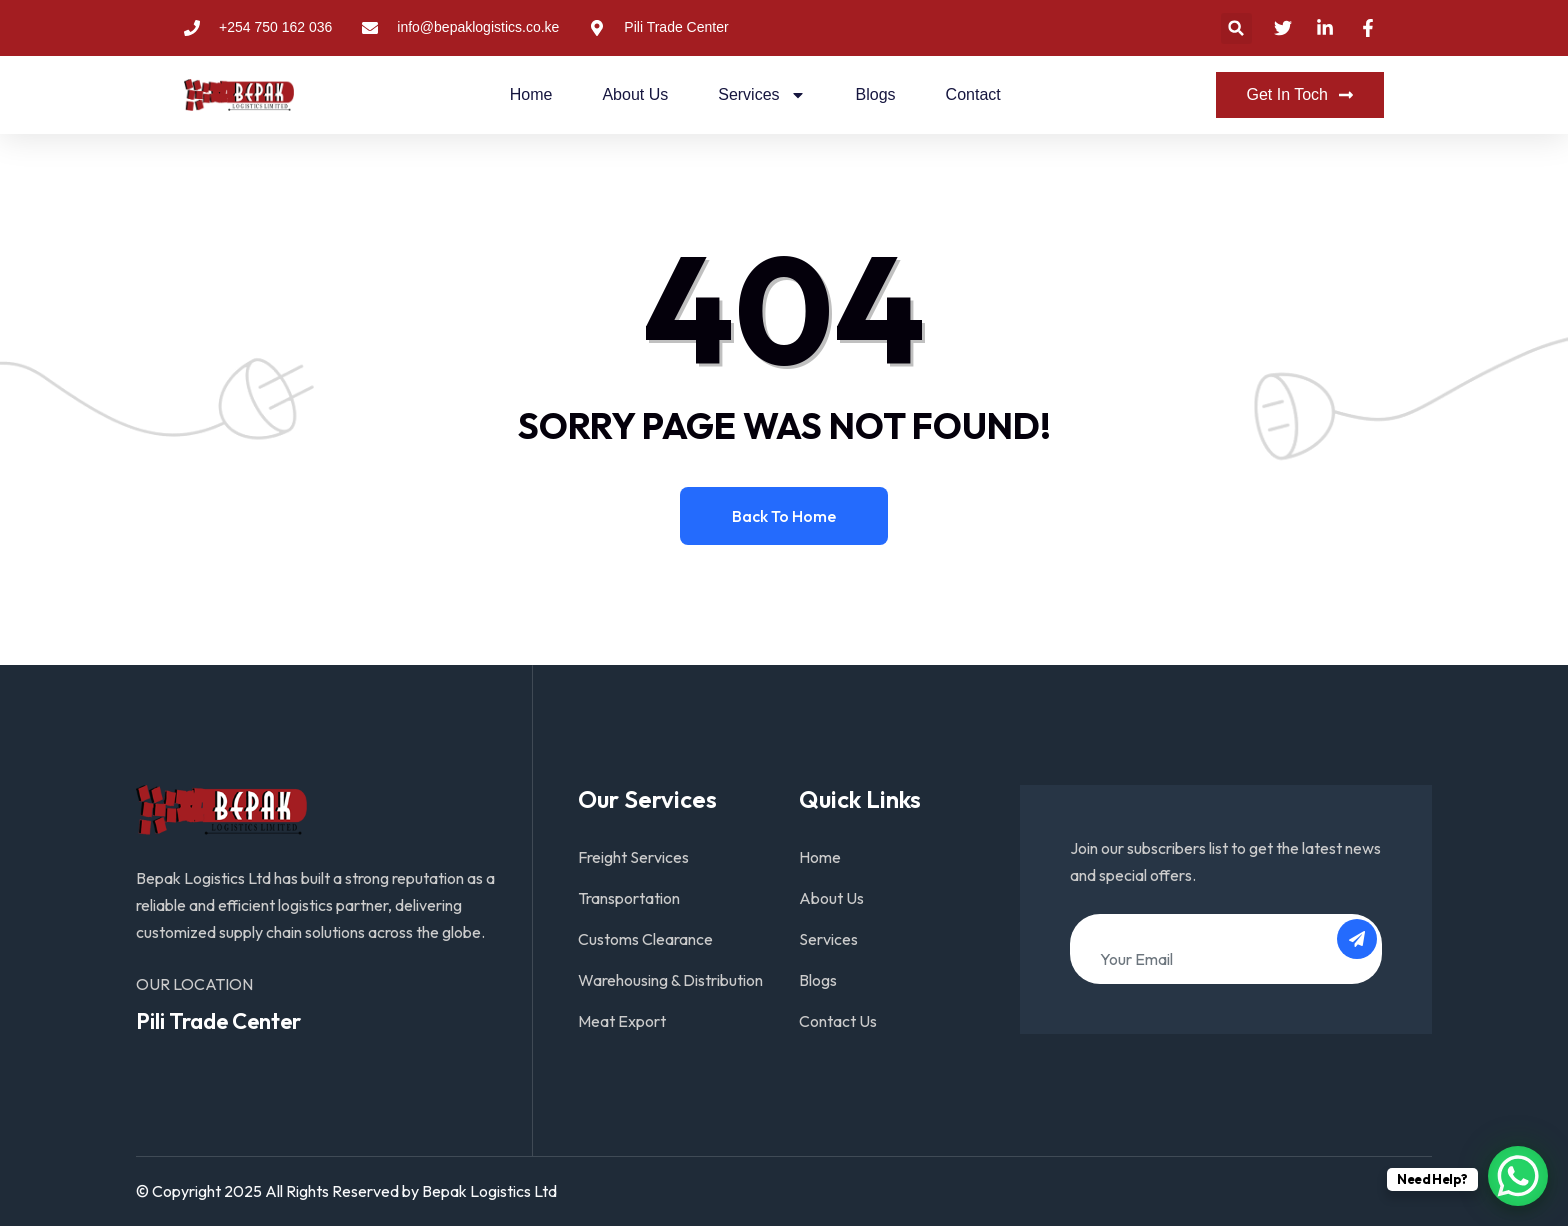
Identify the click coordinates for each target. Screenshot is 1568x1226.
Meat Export (622, 1021)
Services (761, 95)
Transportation (629, 898)
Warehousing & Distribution (670, 980)
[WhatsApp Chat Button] (1518, 1176)
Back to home (784, 516)
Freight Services (633, 857)
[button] (1236, 28)
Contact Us (838, 1021)
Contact (973, 94)
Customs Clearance (645, 939)
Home (531, 94)
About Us (635, 94)
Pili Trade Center (218, 1021)
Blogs (876, 94)
